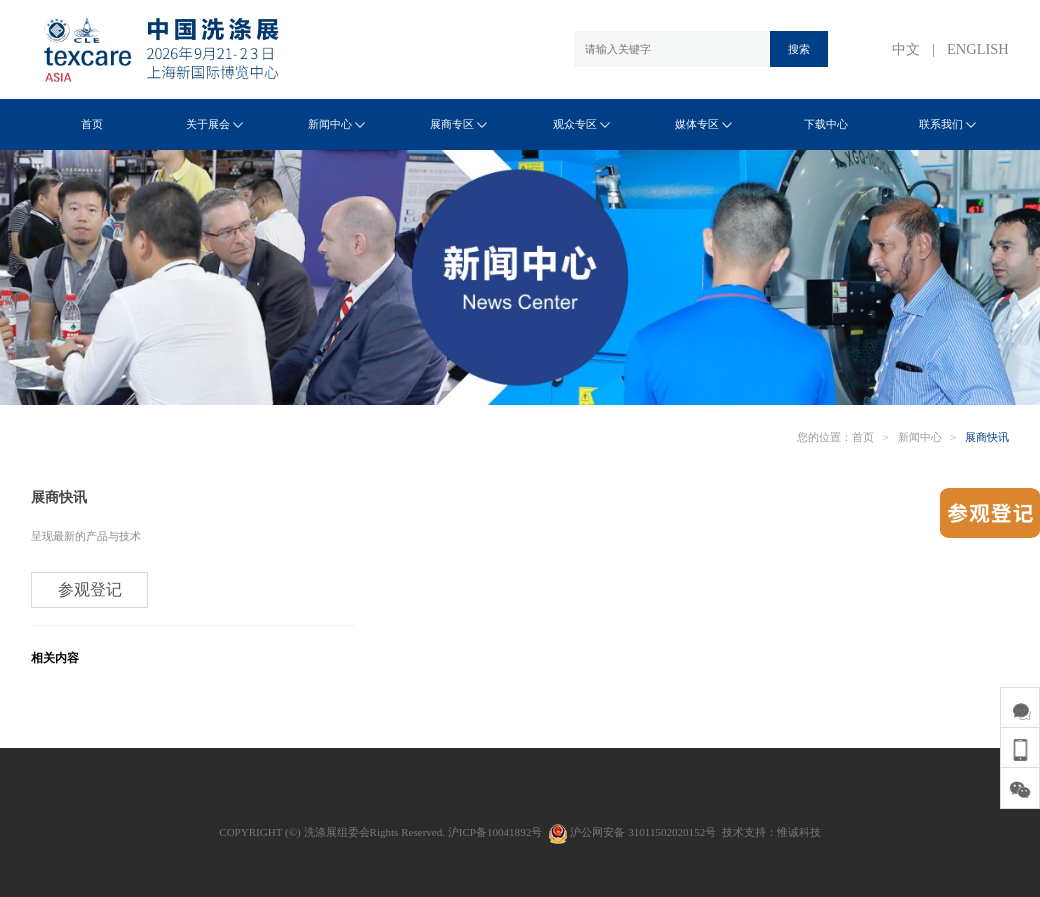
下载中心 (826, 124)
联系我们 (947, 124)
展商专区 (458, 124)
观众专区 (581, 124)
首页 (92, 124)
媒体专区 (703, 124)
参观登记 (90, 589)
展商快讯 (987, 437)
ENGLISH (978, 49)
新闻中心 (336, 124)
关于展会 (214, 124)
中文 (906, 49)
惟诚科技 (799, 832)
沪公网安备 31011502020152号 (632, 832)
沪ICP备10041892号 (495, 832)
